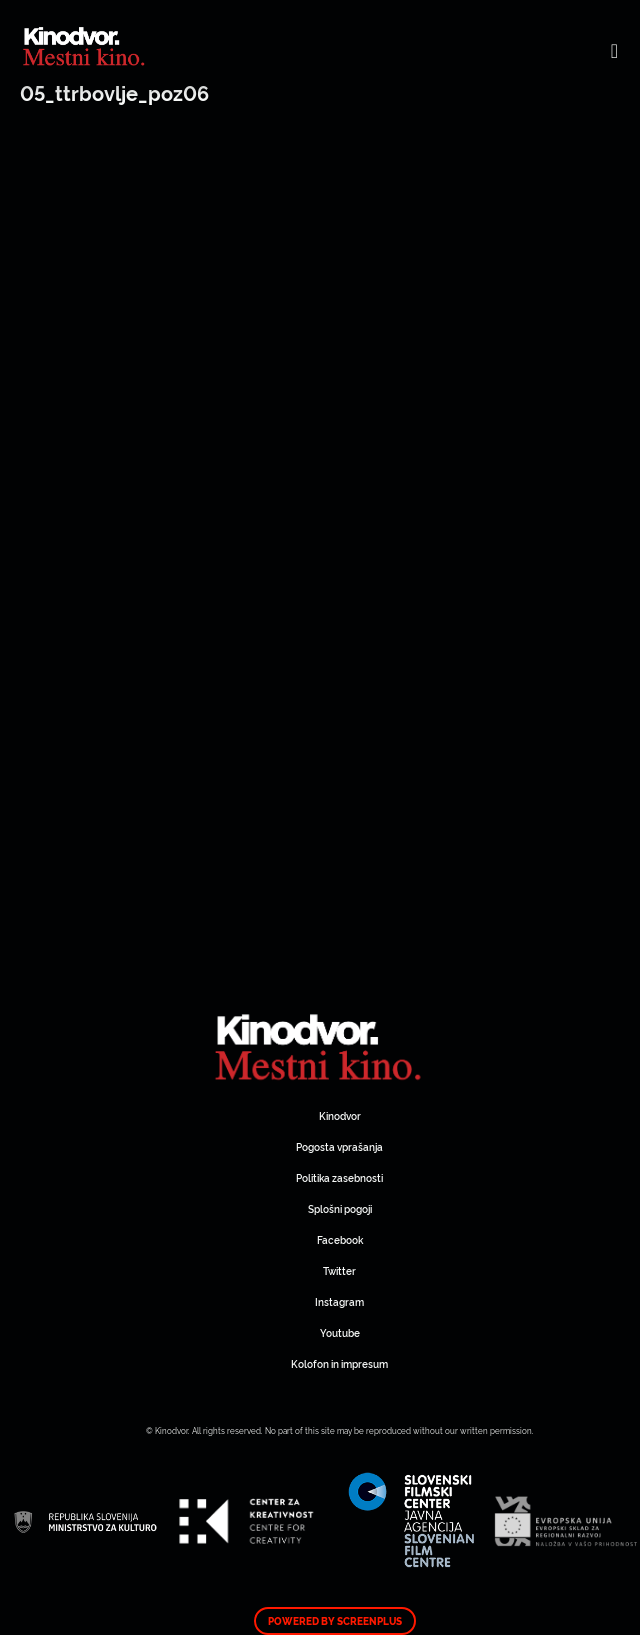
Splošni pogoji (340, 1208)
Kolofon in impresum (339, 1363)
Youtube (340, 1332)
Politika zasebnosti (339, 1177)
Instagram (339, 1301)
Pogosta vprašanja (339, 1146)
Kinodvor (340, 1115)
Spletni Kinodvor (320, 1045)
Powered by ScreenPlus (335, 1621)
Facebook (340, 1239)
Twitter (339, 1270)
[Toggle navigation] (614, 50)
